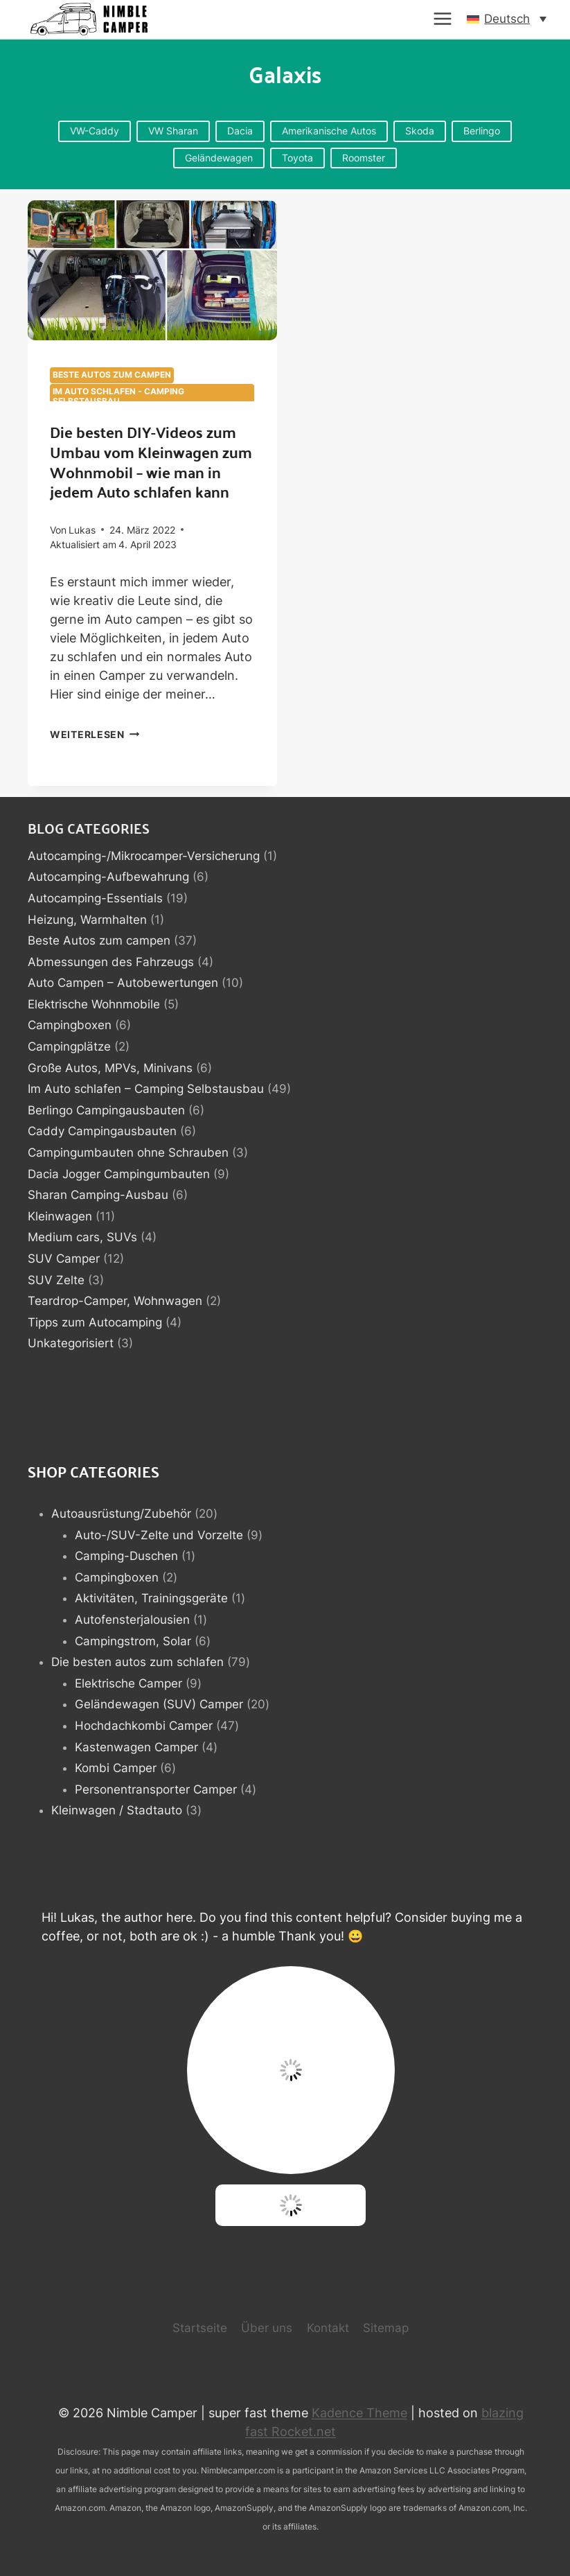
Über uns (266, 2328)
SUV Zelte (56, 1280)
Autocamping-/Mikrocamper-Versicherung (144, 856)
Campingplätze (69, 1046)
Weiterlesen (95, 734)
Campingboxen (70, 1025)
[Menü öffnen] (442, 18)
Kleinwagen (60, 1216)
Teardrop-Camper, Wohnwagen (115, 1301)
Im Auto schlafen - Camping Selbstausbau (118, 396)
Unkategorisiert (71, 1343)
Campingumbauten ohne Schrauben (128, 1152)
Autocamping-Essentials (95, 898)
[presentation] (152, 270)
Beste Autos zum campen (112, 374)
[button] (506, 18)
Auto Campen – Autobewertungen (123, 983)
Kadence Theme (359, 2413)
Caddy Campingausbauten (102, 1131)
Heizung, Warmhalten (87, 920)
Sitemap (386, 2328)
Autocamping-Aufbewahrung (108, 877)
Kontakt (328, 2328)
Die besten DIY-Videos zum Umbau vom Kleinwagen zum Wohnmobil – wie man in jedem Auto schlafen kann (151, 461)
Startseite (199, 2328)
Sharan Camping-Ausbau (98, 1195)
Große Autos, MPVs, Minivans (110, 1068)
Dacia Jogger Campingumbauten (119, 1174)
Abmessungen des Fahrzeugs (111, 962)
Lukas (82, 530)
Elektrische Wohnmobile (94, 1004)
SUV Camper (64, 1258)
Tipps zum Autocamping (95, 1322)
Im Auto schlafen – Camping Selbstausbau (146, 1089)
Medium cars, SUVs (82, 1237)
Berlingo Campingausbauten (106, 1110)
